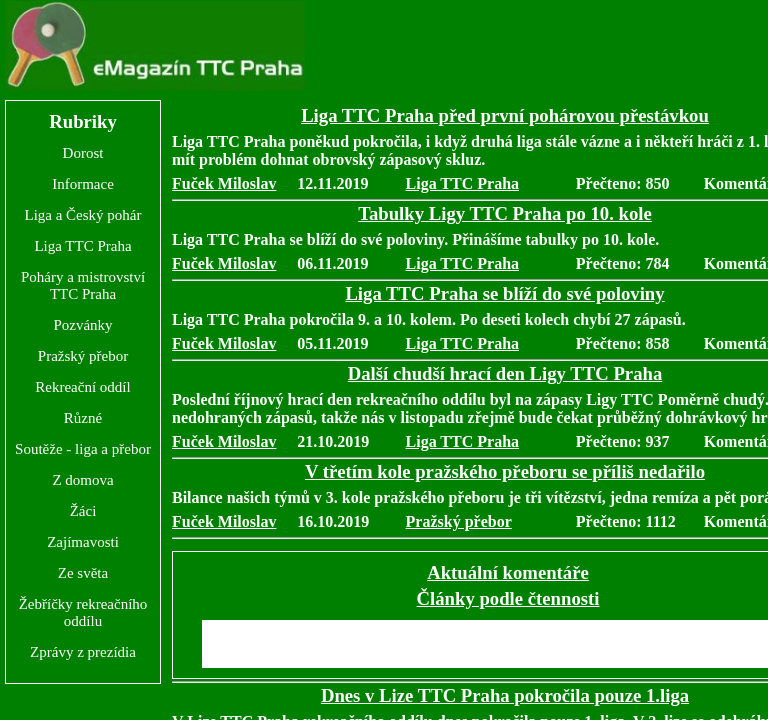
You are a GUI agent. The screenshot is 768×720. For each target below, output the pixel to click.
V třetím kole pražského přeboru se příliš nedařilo (505, 471)
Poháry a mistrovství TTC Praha (83, 285)
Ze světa (83, 573)
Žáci (83, 511)
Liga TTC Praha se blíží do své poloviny (504, 293)
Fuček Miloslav (224, 183)
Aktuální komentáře (508, 572)
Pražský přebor (83, 356)
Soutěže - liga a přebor (83, 449)
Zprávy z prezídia (83, 652)
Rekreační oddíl (82, 387)
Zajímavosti (83, 542)
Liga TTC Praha (82, 246)
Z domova (82, 480)
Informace (83, 184)
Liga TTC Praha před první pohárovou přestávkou (505, 115)
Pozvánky (82, 325)
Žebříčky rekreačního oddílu (83, 612)
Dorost (83, 153)
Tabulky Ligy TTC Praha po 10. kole (505, 213)
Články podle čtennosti (508, 598)
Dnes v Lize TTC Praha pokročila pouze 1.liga (505, 695)
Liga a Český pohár (82, 215)
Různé (83, 418)
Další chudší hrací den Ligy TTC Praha (505, 373)
